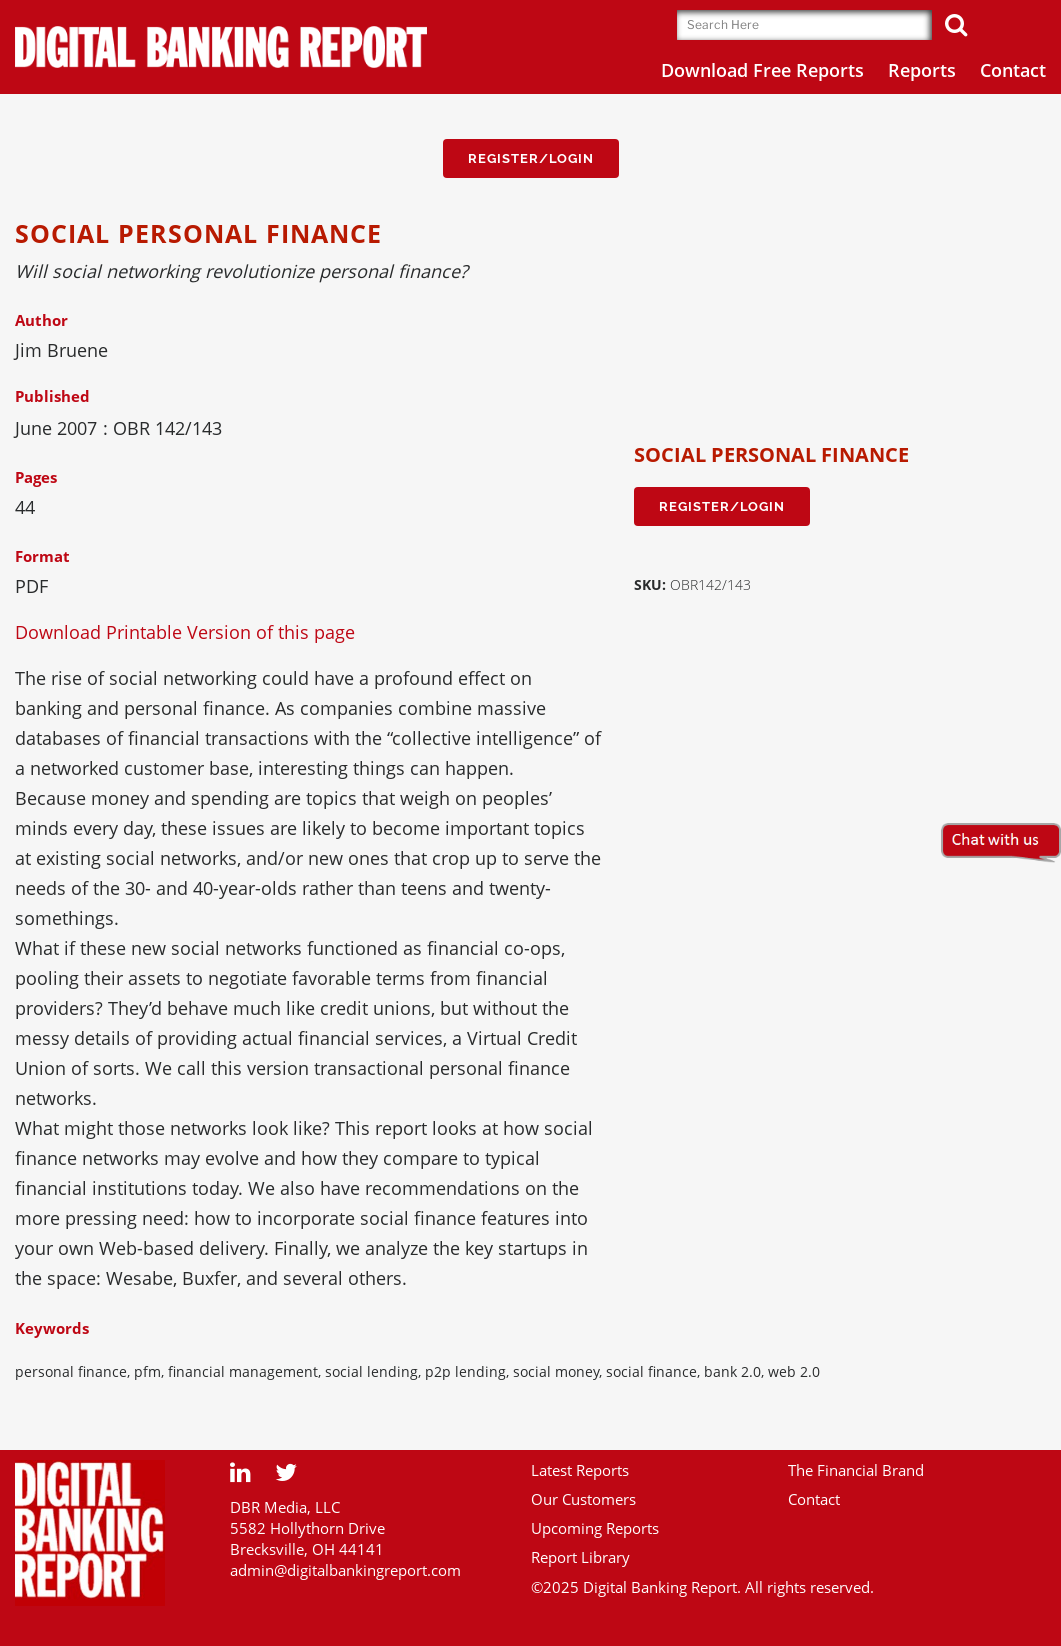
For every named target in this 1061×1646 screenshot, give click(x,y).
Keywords (52, 1328)
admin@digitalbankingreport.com (345, 1570)
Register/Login (531, 158)
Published (52, 396)
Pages (36, 477)
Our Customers (583, 1499)
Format (42, 556)
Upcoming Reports (595, 1528)
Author (41, 320)
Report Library (580, 1557)
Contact (814, 1499)
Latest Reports (580, 1470)
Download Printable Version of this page (185, 632)
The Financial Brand (856, 1470)
